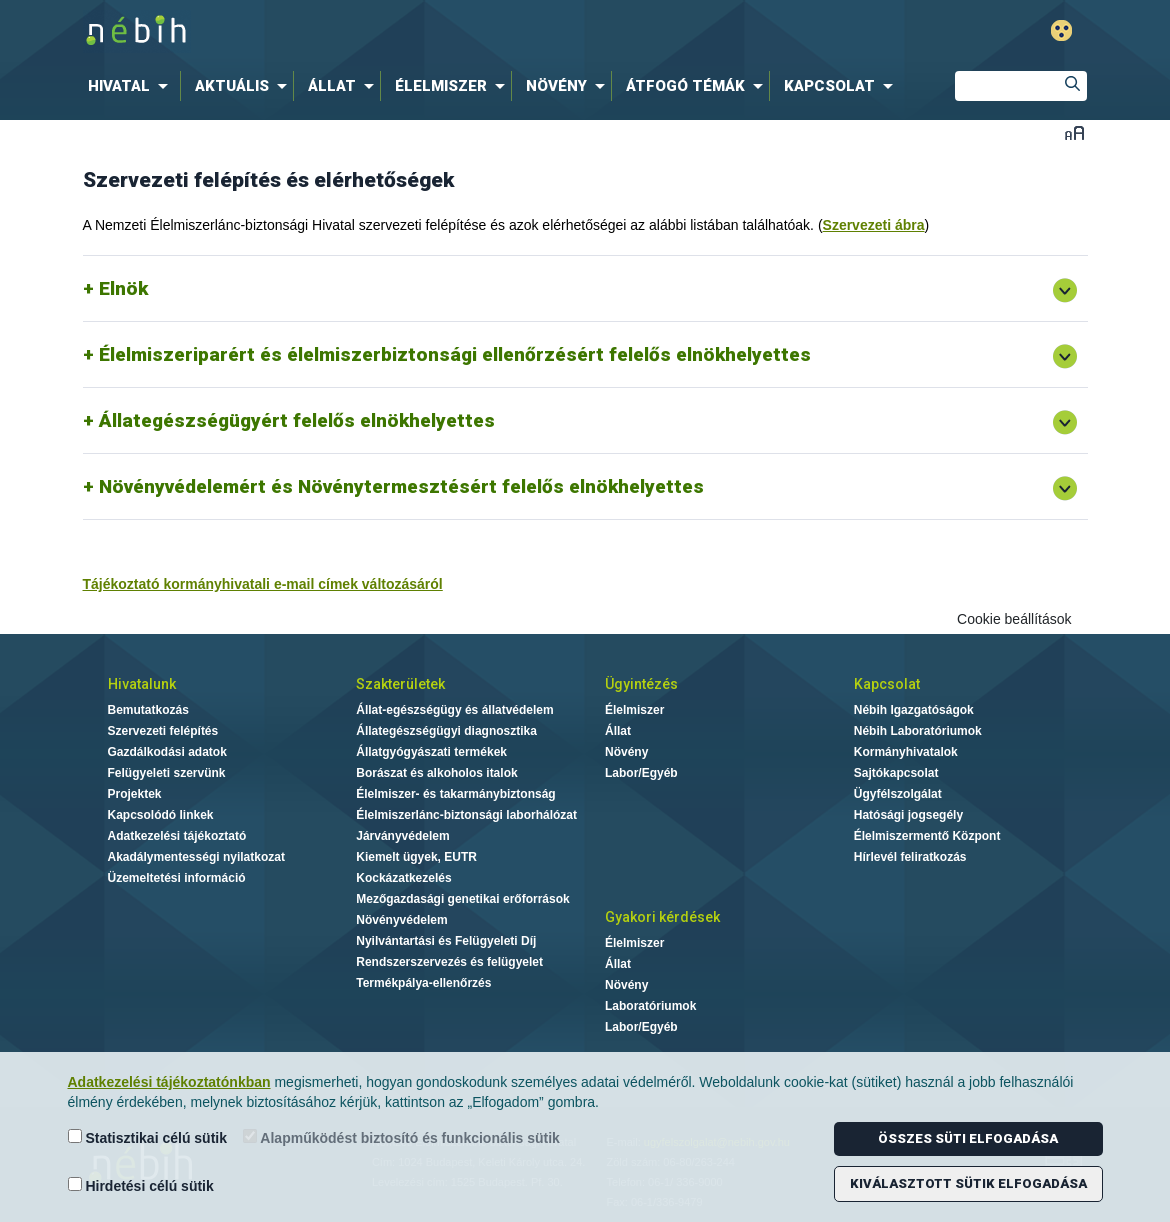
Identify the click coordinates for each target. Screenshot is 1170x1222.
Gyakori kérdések (662, 917)
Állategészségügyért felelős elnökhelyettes (297, 420)
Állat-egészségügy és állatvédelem (454, 710)
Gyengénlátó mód (1061, 30)
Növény (626, 752)
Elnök (123, 288)
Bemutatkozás (148, 710)
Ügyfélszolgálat (898, 794)
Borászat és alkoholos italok (436, 773)
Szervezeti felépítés (163, 731)
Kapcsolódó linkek (161, 815)
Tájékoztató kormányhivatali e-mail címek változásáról (263, 584)
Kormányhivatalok (906, 752)
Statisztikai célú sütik (148, 1137)
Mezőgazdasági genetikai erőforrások (462, 899)
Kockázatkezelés (403, 878)
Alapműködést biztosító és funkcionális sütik (401, 1137)
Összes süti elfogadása (968, 1138)
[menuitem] (132, 86)
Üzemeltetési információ (177, 878)
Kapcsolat (887, 684)
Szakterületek (400, 684)
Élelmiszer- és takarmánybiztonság (455, 794)
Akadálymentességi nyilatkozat (196, 857)
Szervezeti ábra (874, 225)
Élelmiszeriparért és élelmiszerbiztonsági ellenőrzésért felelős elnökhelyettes (455, 354)
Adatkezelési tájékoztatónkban (169, 1082)
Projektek (135, 794)
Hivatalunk (142, 684)
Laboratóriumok (650, 1006)
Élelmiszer (634, 710)
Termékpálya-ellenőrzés (423, 983)
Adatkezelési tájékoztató (177, 836)
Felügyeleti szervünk (167, 773)
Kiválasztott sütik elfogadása (968, 1183)
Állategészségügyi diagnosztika (446, 731)
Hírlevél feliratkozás (910, 857)
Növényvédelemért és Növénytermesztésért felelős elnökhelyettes (401, 486)
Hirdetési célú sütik (141, 1185)
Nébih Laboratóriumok (918, 731)
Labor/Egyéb (641, 773)
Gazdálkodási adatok (167, 752)
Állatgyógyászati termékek (431, 752)
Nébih (372, 31)
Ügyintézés (641, 684)
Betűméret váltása (1074, 132)
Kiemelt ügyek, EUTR (416, 857)
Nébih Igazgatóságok (914, 710)
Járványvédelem (402, 836)
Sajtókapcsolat (896, 773)
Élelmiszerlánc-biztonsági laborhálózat (466, 815)
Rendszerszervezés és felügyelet (449, 962)
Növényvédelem (401, 920)
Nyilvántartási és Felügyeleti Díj (446, 941)
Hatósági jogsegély (908, 815)
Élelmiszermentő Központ (927, 836)
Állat (618, 731)
